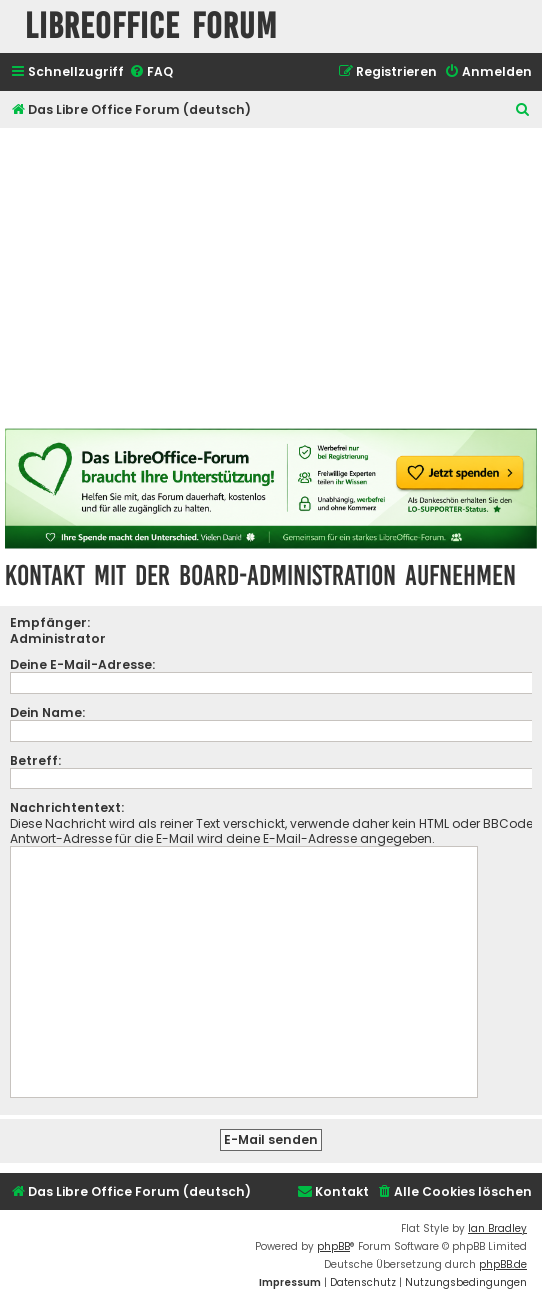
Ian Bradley (497, 1228)
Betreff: (35, 760)
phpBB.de (503, 1264)
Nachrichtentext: (67, 807)
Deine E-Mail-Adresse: (82, 664)
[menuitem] (151, 72)
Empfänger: (50, 622)
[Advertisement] (271, 278)
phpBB (333, 1246)
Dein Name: (47, 712)
